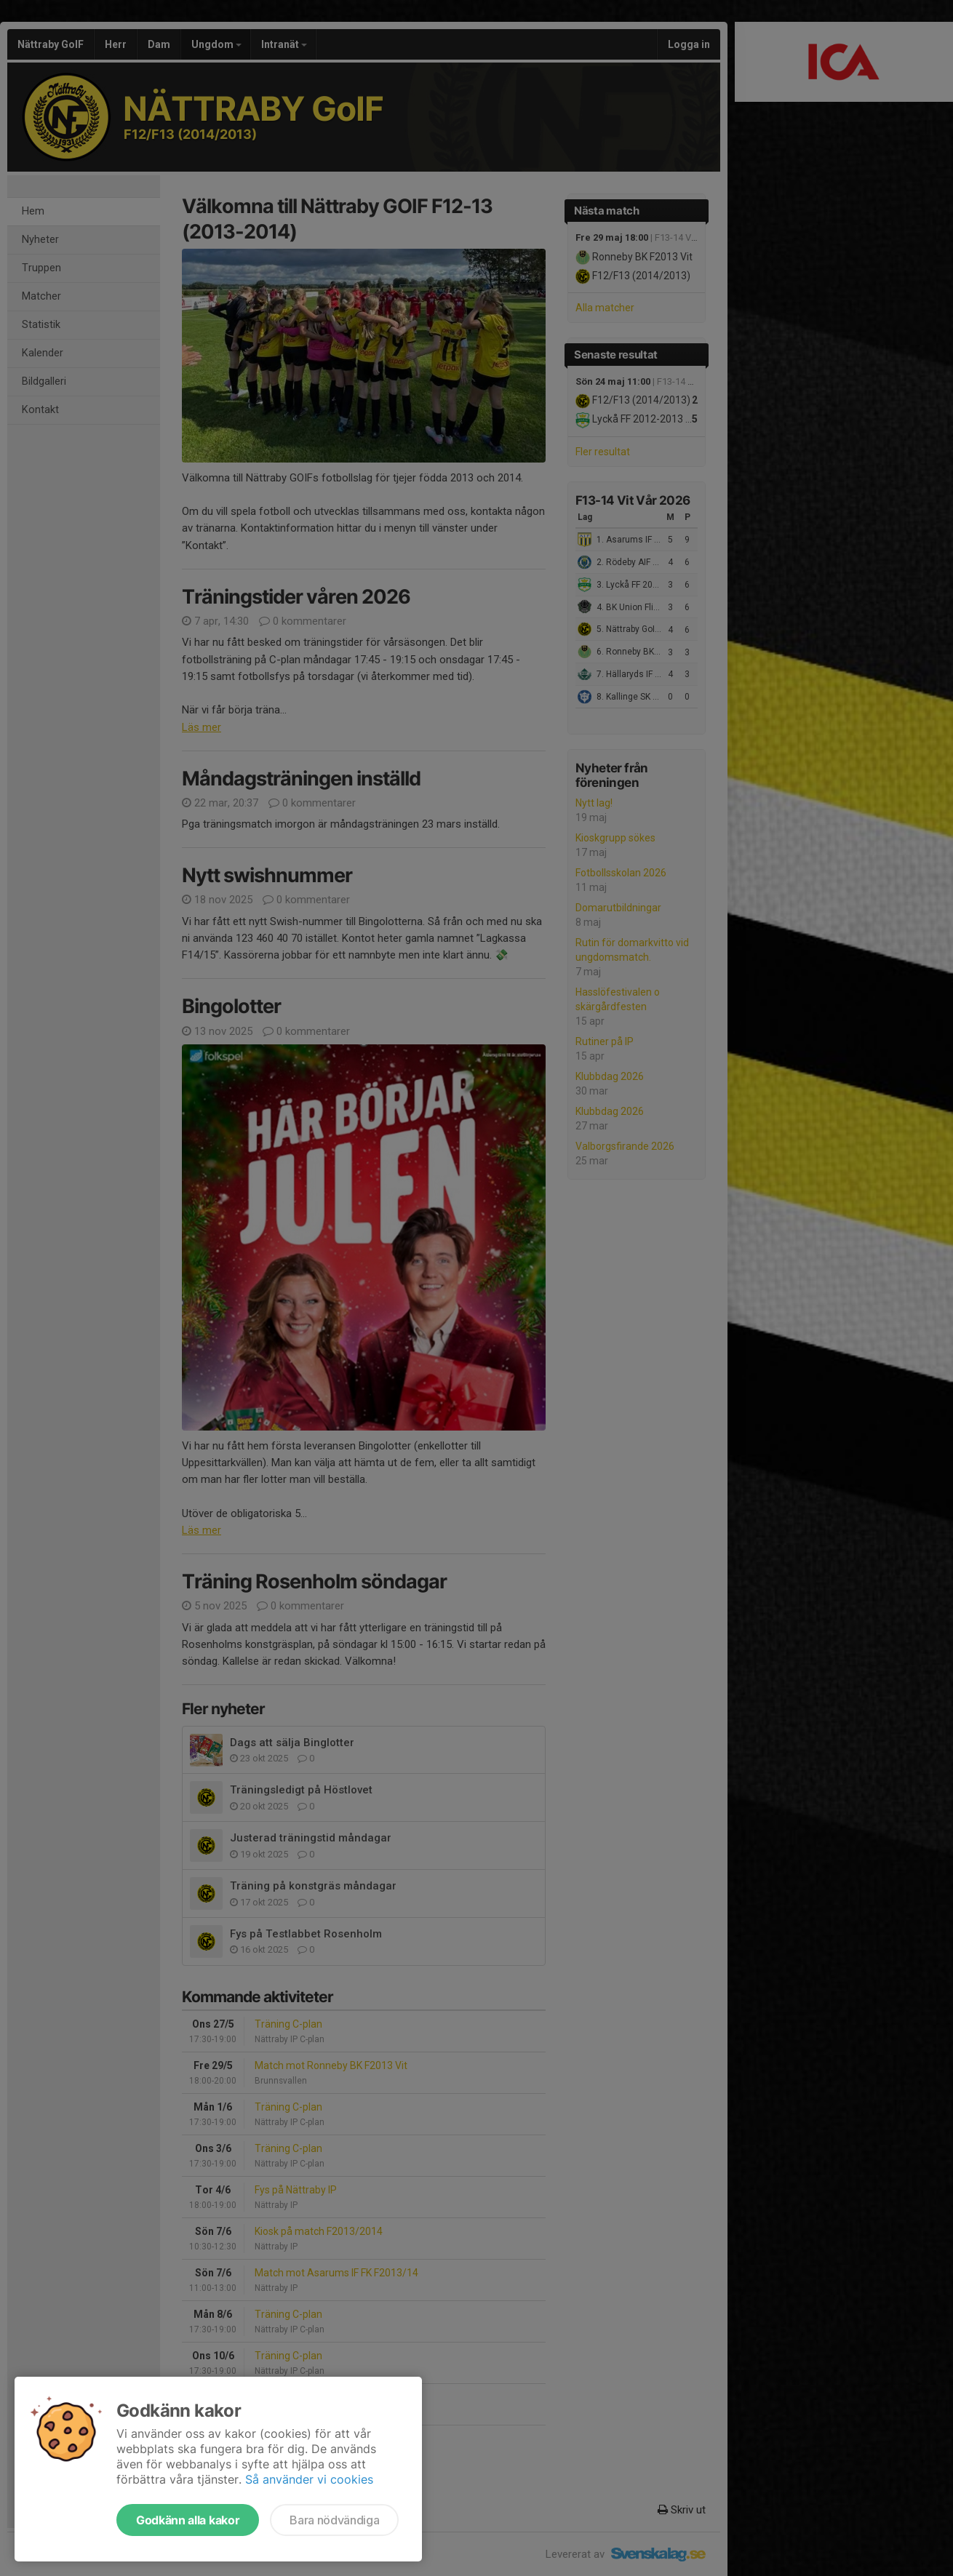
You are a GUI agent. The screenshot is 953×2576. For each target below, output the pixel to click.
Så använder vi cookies (309, 2479)
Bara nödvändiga (334, 2520)
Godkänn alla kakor (187, 2520)
